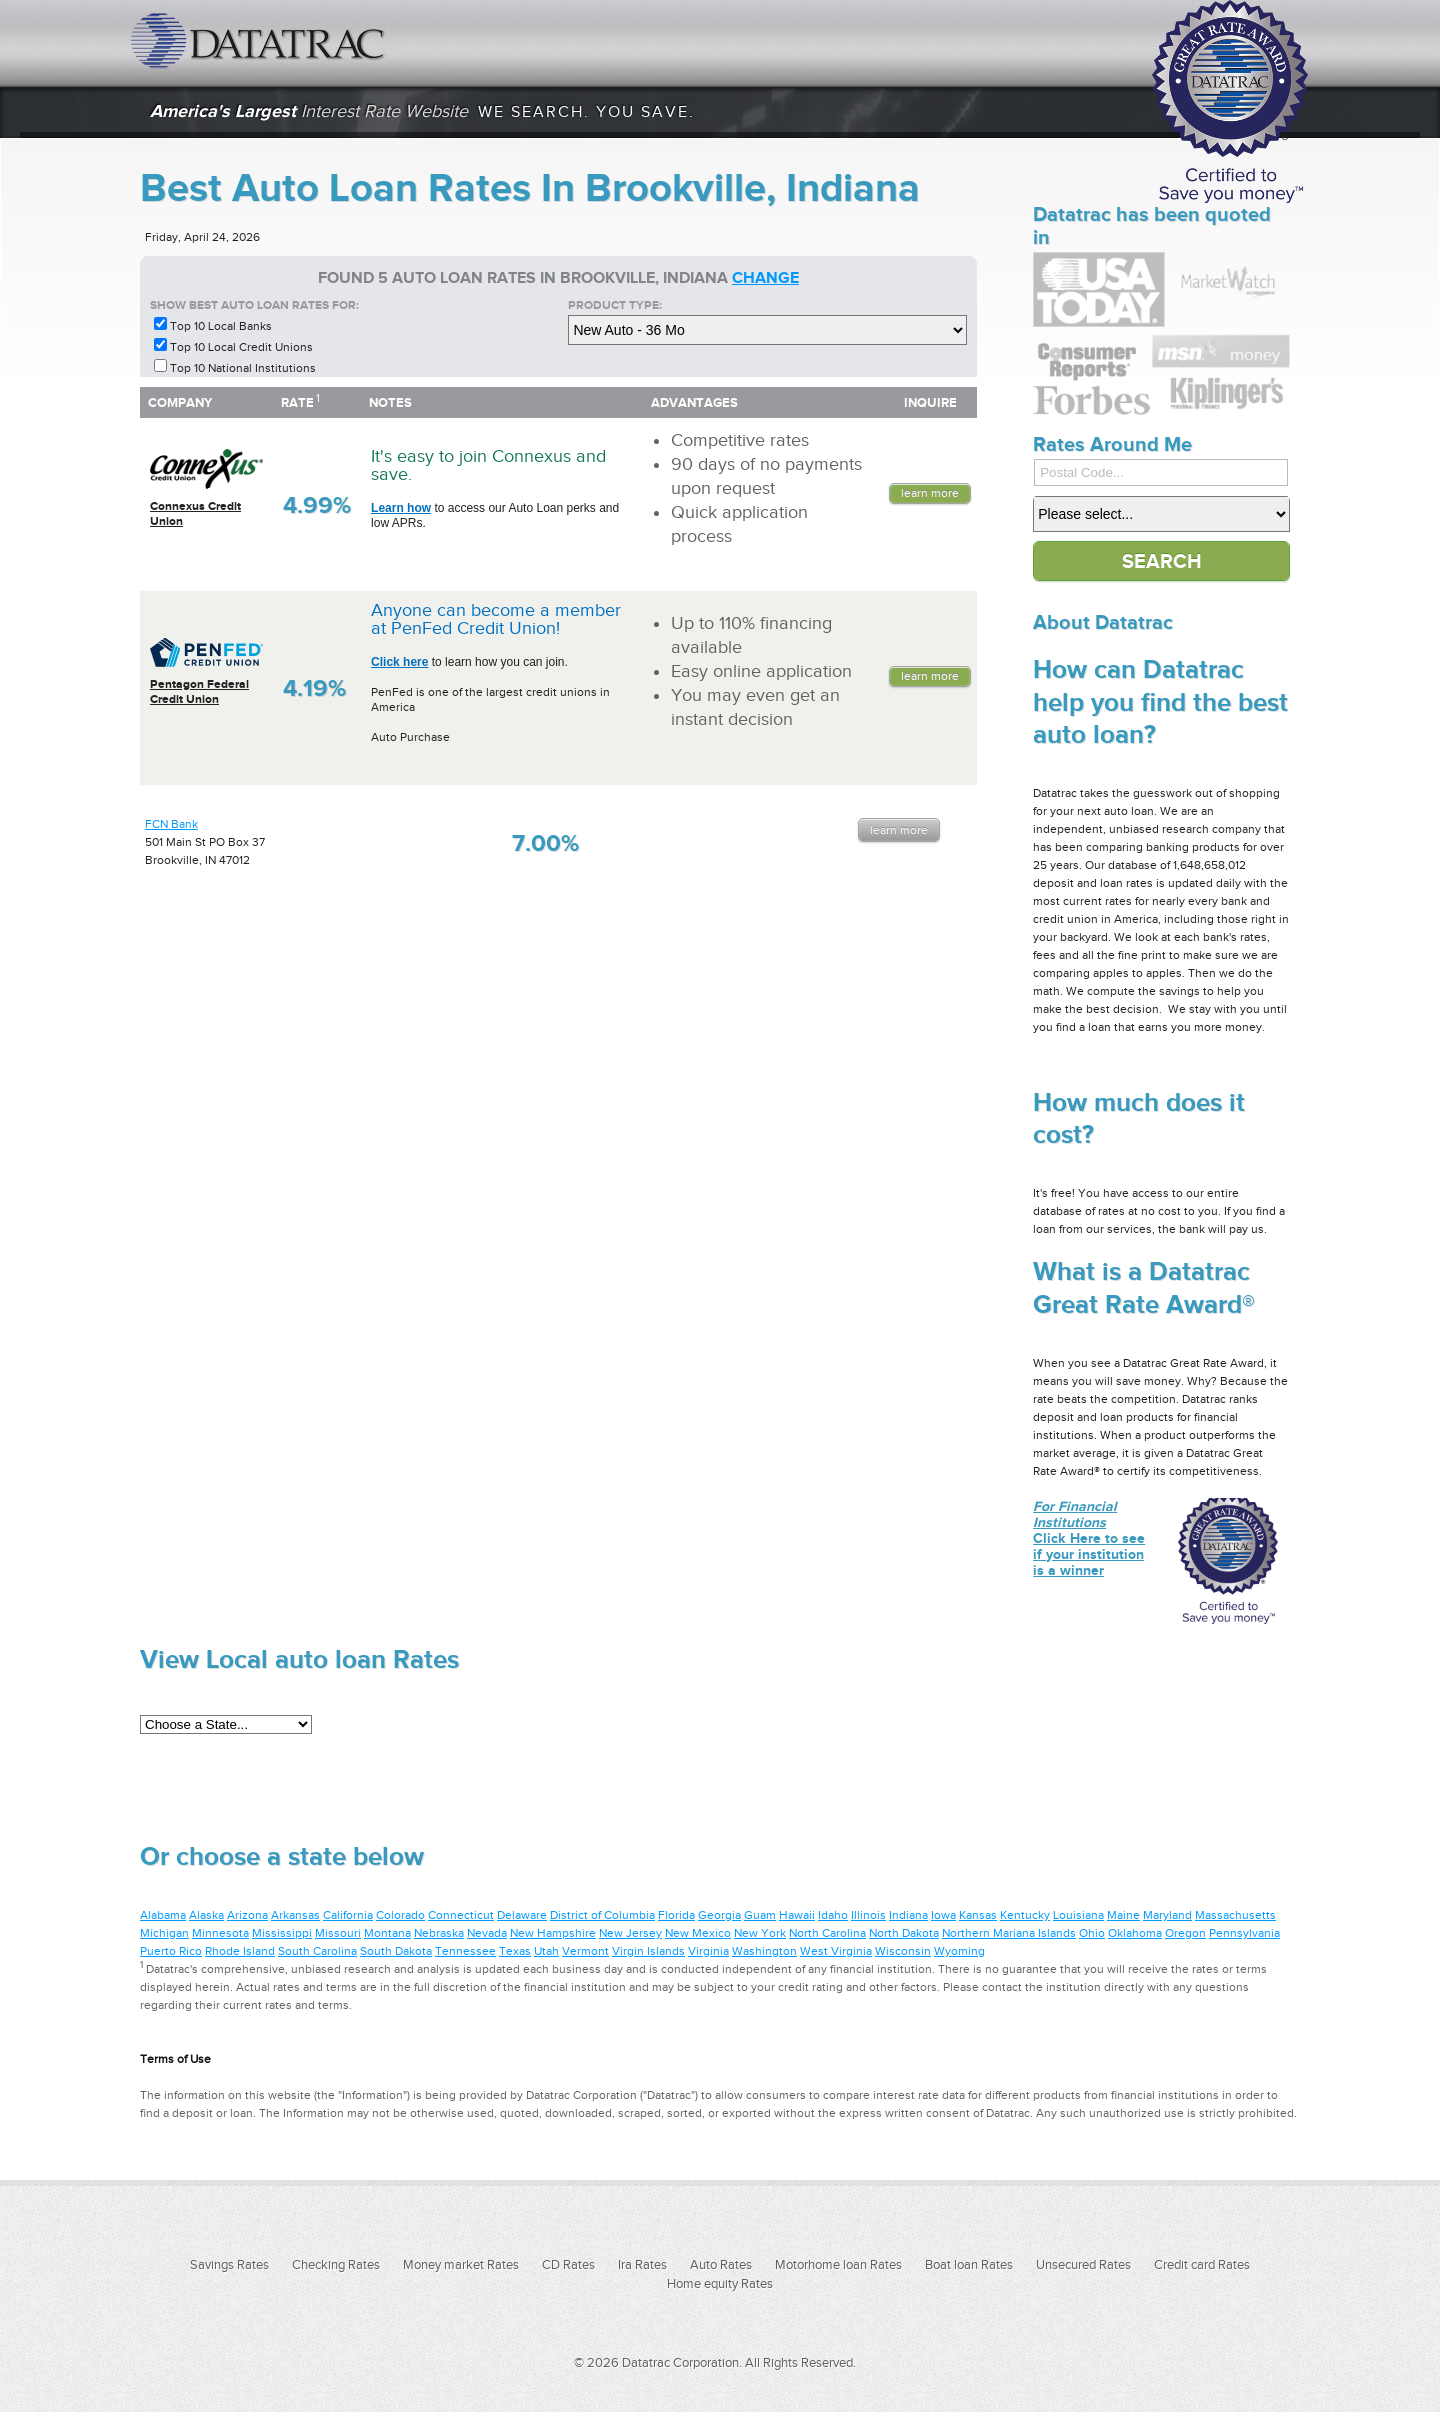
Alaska (206, 1915)
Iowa (943, 1915)
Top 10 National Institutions (243, 368)
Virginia (708, 1951)
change (765, 278)
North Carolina (827, 1933)
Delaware (522, 1915)
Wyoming (959, 1951)
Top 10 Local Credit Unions (241, 347)
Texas (515, 1951)
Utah (546, 1951)
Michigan (164, 1933)
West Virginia (836, 1951)
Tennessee (465, 1951)
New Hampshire (553, 1933)
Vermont (585, 1951)
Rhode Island (240, 1951)
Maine (1123, 1915)
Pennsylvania (1244, 1933)
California (348, 1915)
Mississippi (282, 1933)
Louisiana (1078, 1915)
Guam (760, 1915)
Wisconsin (903, 1951)
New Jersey (630, 1933)
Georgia (719, 1915)
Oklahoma (1135, 1933)
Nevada (487, 1933)
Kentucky (1025, 1915)
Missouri (338, 1933)
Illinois (868, 1915)
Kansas (978, 1915)
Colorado (400, 1915)
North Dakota (904, 1933)
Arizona (247, 1915)
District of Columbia (602, 1915)
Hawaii (797, 1915)
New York (760, 1933)
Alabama (163, 1915)
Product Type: (615, 305)
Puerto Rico (171, 1951)
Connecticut (461, 1915)
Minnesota (220, 1933)
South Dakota (396, 1951)
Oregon (1185, 1933)
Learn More (930, 493)
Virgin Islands (648, 1951)
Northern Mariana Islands (1009, 1933)
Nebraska (439, 1933)
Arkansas (295, 1915)
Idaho (833, 1915)
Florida (676, 1915)
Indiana (908, 1915)
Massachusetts (1235, 1915)
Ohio (1092, 1933)
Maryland (1167, 1915)
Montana (387, 1933)
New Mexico (698, 1933)
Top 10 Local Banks (221, 326)
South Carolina (317, 1951)
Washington (764, 1951)
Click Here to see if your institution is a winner (1089, 1538)
